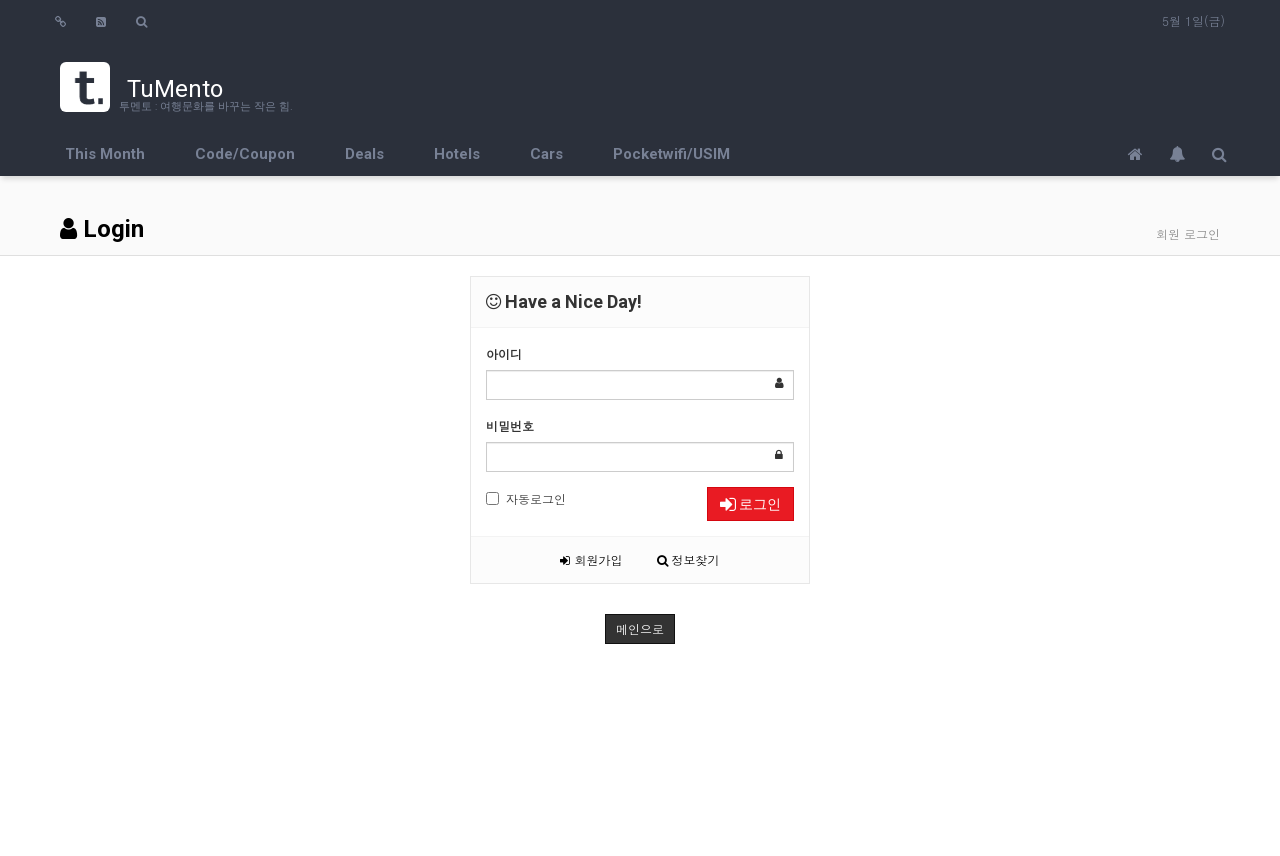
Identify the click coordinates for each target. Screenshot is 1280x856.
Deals (364, 154)
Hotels (457, 154)
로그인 (750, 504)
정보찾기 (688, 559)
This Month (105, 154)
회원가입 (591, 559)
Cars (546, 154)
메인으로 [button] (640, 628)
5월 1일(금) (1193, 20)
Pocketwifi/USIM (671, 154)
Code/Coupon (245, 154)
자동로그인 (526, 498)
